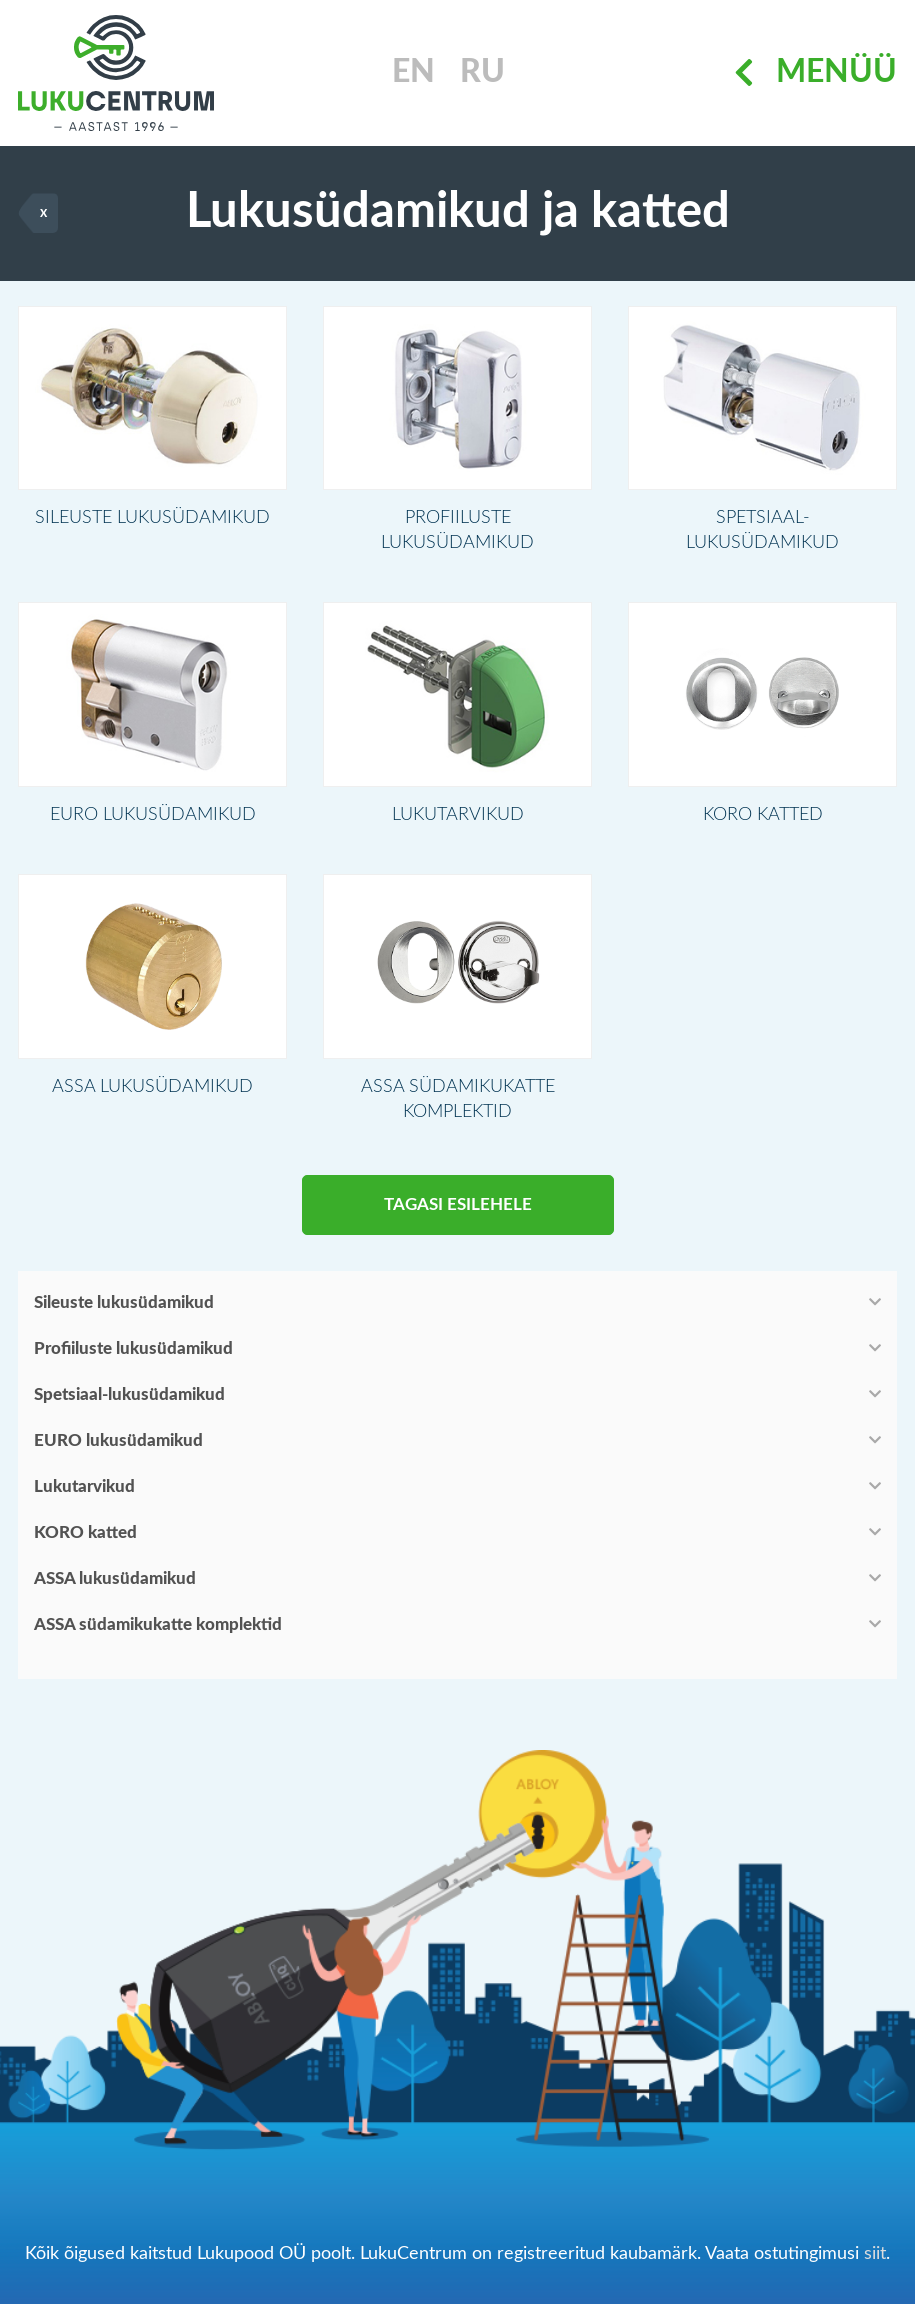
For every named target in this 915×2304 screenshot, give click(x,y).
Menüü (815, 73)
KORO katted (85, 1542)
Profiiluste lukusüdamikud (133, 1358)
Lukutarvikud (84, 1496)
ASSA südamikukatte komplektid (158, 1634)
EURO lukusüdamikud (118, 1450)
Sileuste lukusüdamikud (124, 1312)
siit (875, 2253)
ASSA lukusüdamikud (115, 1588)
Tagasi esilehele (458, 1214)
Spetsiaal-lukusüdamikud (129, 1404)
